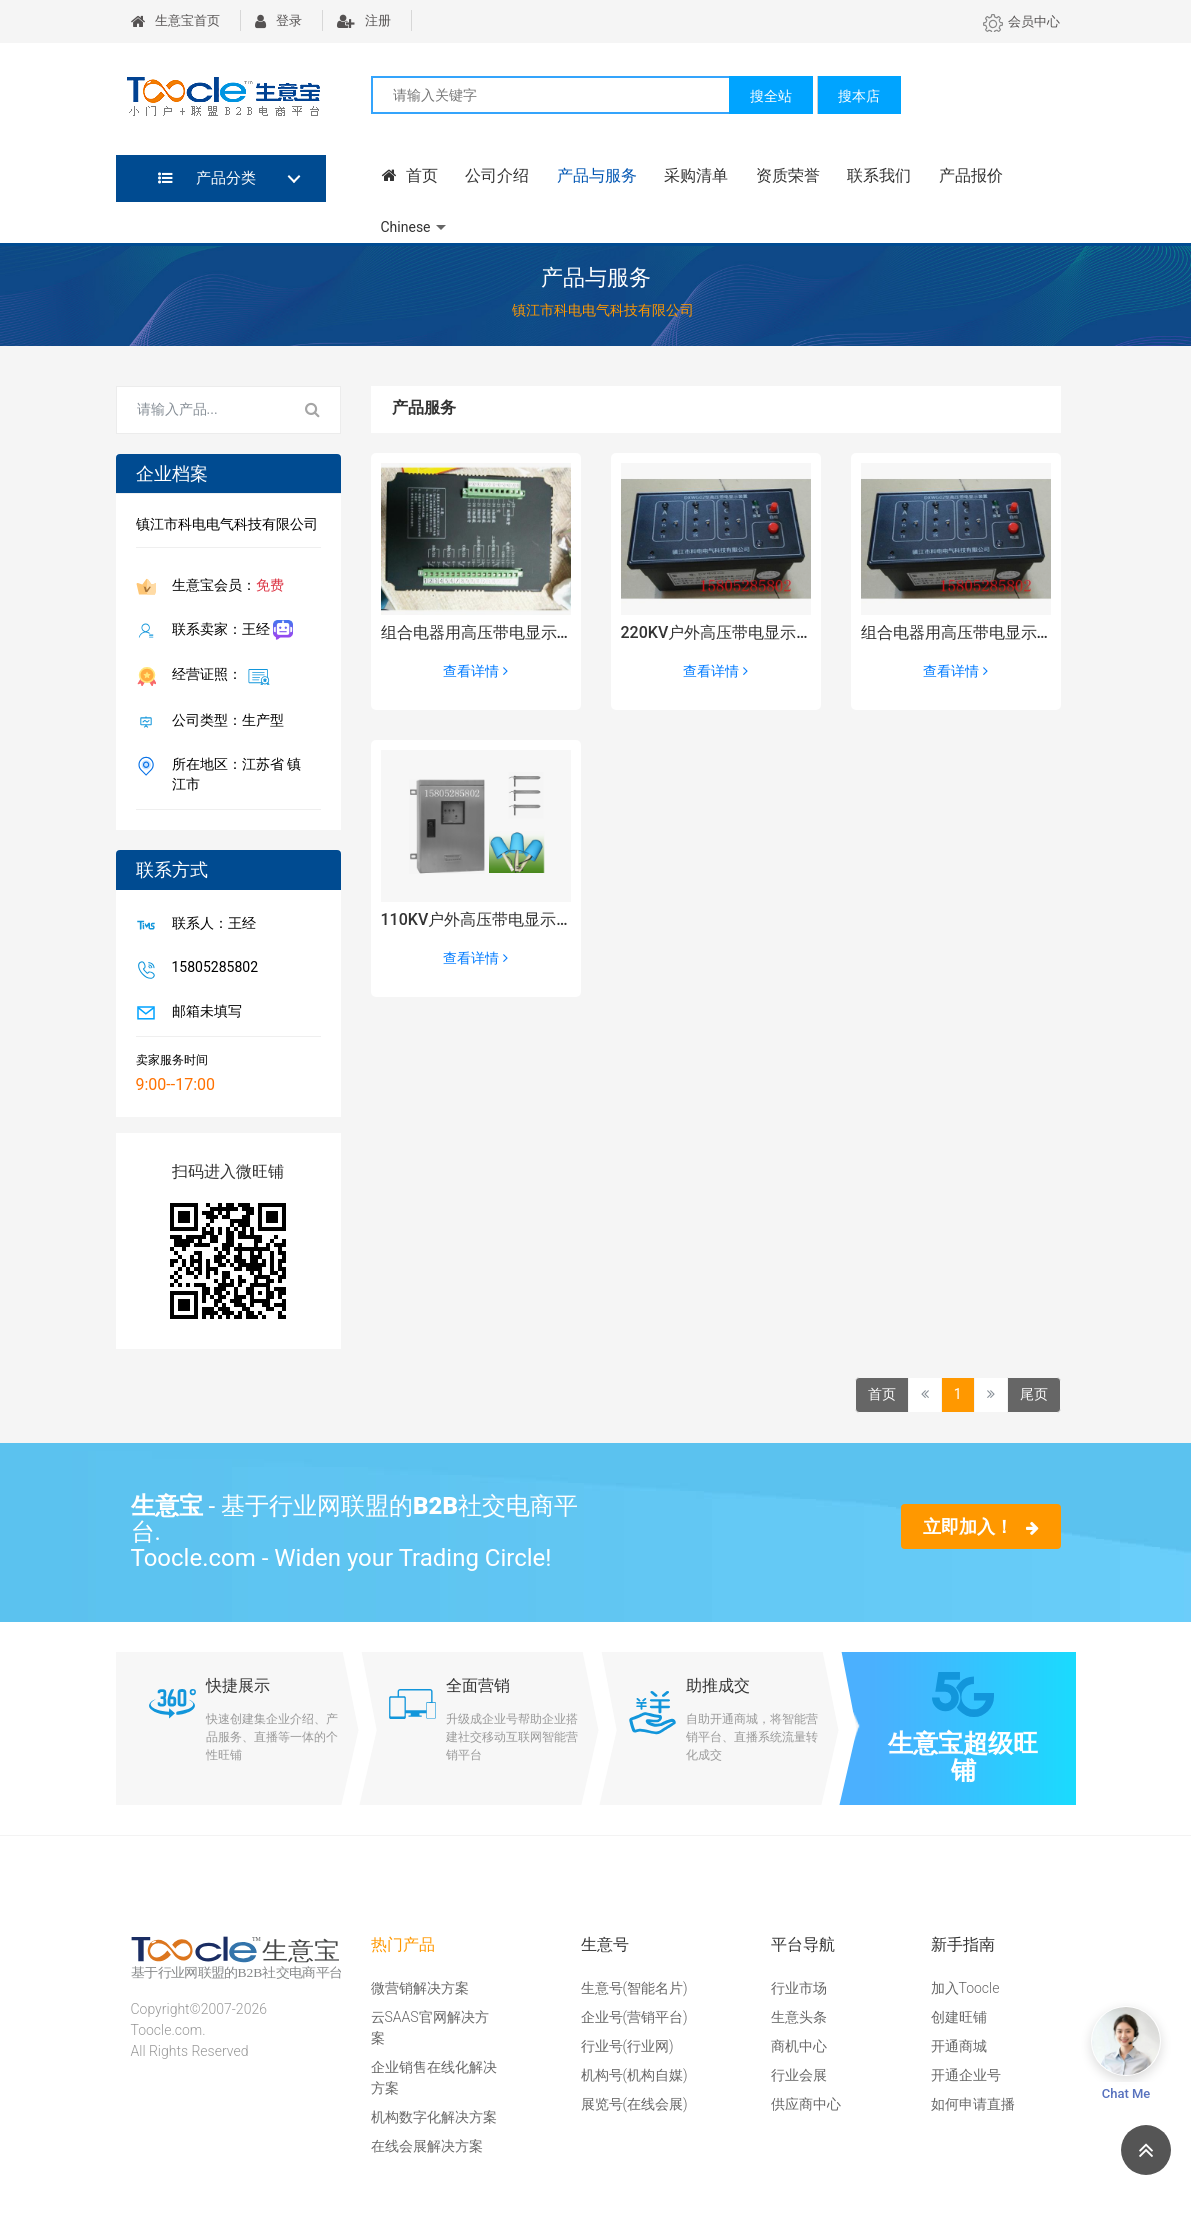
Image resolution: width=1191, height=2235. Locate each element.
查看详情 (475, 671)
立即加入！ (980, 1525)
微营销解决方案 (420, 1988)
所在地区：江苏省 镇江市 (232, 773)
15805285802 (211, 968)
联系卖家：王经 (228, 630)
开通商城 (959, 2046)
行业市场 (799, 1988)
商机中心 (799, 2046)
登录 (278, 20)
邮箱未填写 (203, 1012)
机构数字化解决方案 (434, 2117)
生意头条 (799, 2017)
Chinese (406, 226)
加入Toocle (965, 1988)
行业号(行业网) (627, 2046)
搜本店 (859, 96)
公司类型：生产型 (224, 721)
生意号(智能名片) (634, 1988)
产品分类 (207, 178)
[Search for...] (201, 410)
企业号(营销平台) (634, 2017)
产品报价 (960, 176)
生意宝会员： (224, 587)
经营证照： (217, 675)
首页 (409, 176)
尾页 (1034, 1394)
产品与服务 (592, 176)
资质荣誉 (780, 176)
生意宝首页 (175, 20)
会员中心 (1021, 21)
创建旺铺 (959, 2017)
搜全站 (771, 96)
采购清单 (690, 176)
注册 (364, 20)
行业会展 (799, 2075)
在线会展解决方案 (427, 2146)
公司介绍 (494, 176)
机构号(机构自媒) (634, 2075)
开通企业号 (966, 2075)
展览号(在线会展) (634, 2104)
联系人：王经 (210, 924)
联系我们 (870, 176)
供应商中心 (806, 2104)
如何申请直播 (973, 2104)
